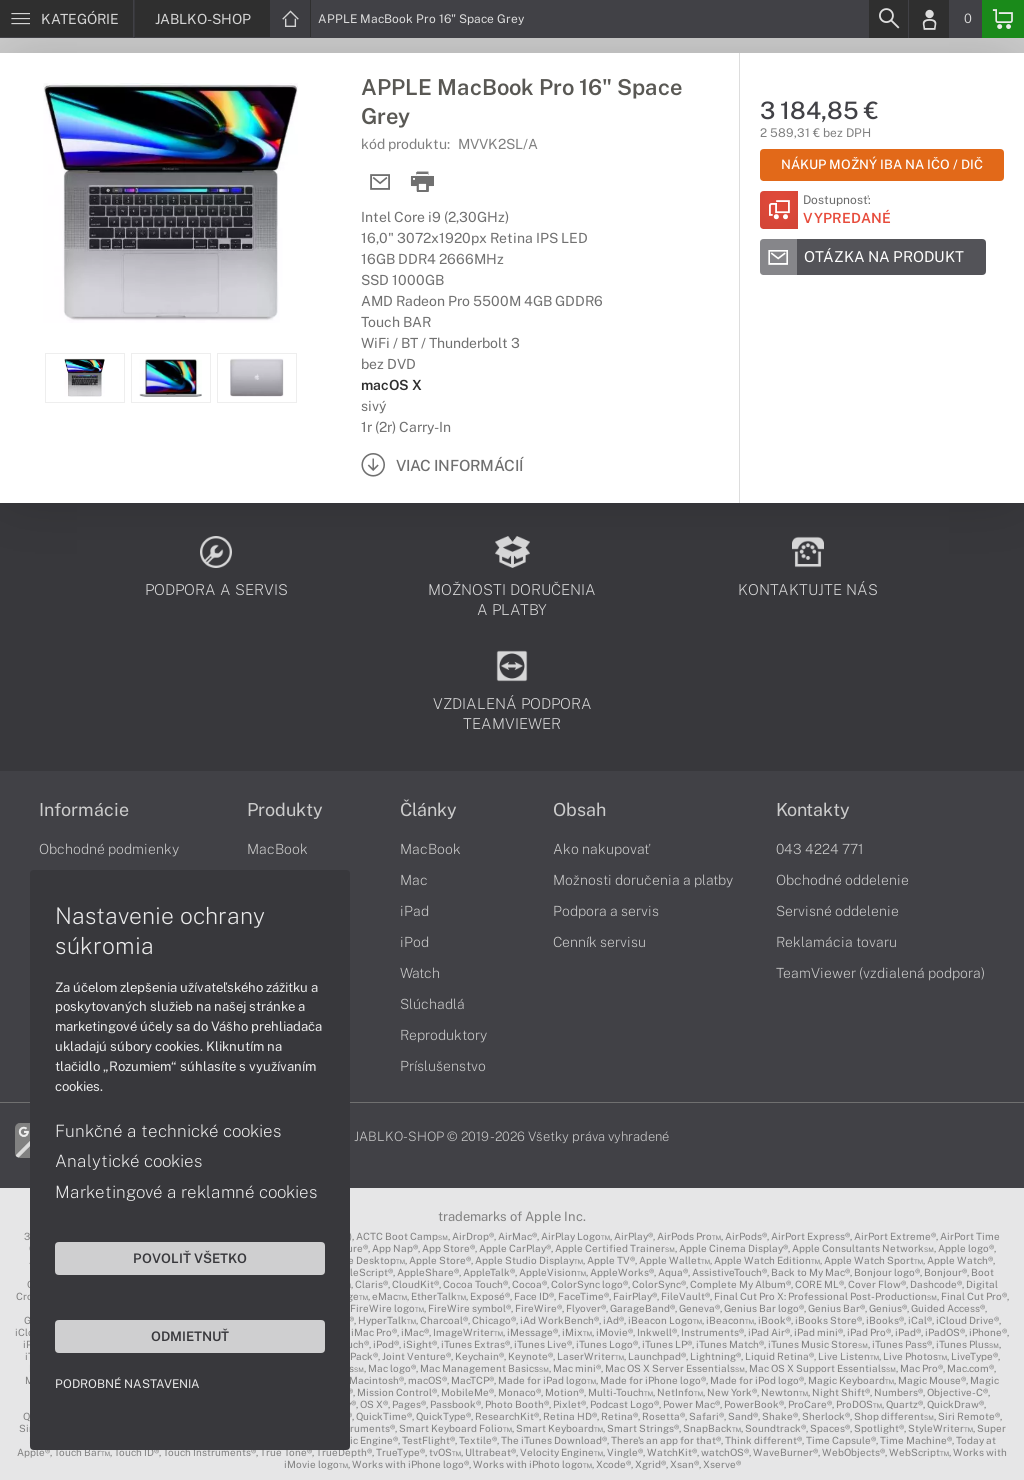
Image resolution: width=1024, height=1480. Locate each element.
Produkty (285, 810)
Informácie (84, 810)
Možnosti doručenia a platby (643, 880)
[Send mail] (380, 182)
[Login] (929, 19)
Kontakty (813, 810)
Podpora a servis (606, 911)
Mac (414, 880)
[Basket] (1003, 19)
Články (428, 810)
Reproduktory (443, 1035)
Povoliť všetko (190, 1258)
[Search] (888, 19)
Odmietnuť (190, 1336)
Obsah (579, 810)
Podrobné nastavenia (127, 1384)
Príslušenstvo (443, 1066)
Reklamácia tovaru (836, 942)
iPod (414, 942)
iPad (414, 911)
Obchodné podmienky (109, 849)
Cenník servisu (599, 942)
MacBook (277, 849)
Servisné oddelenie (837, 911)
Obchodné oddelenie (842, 880)
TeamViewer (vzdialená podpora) (880, 973)
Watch (420, 973)
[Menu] (66, 19)
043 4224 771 (820, 849)
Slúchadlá (432, 1004)
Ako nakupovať (601, 849)
